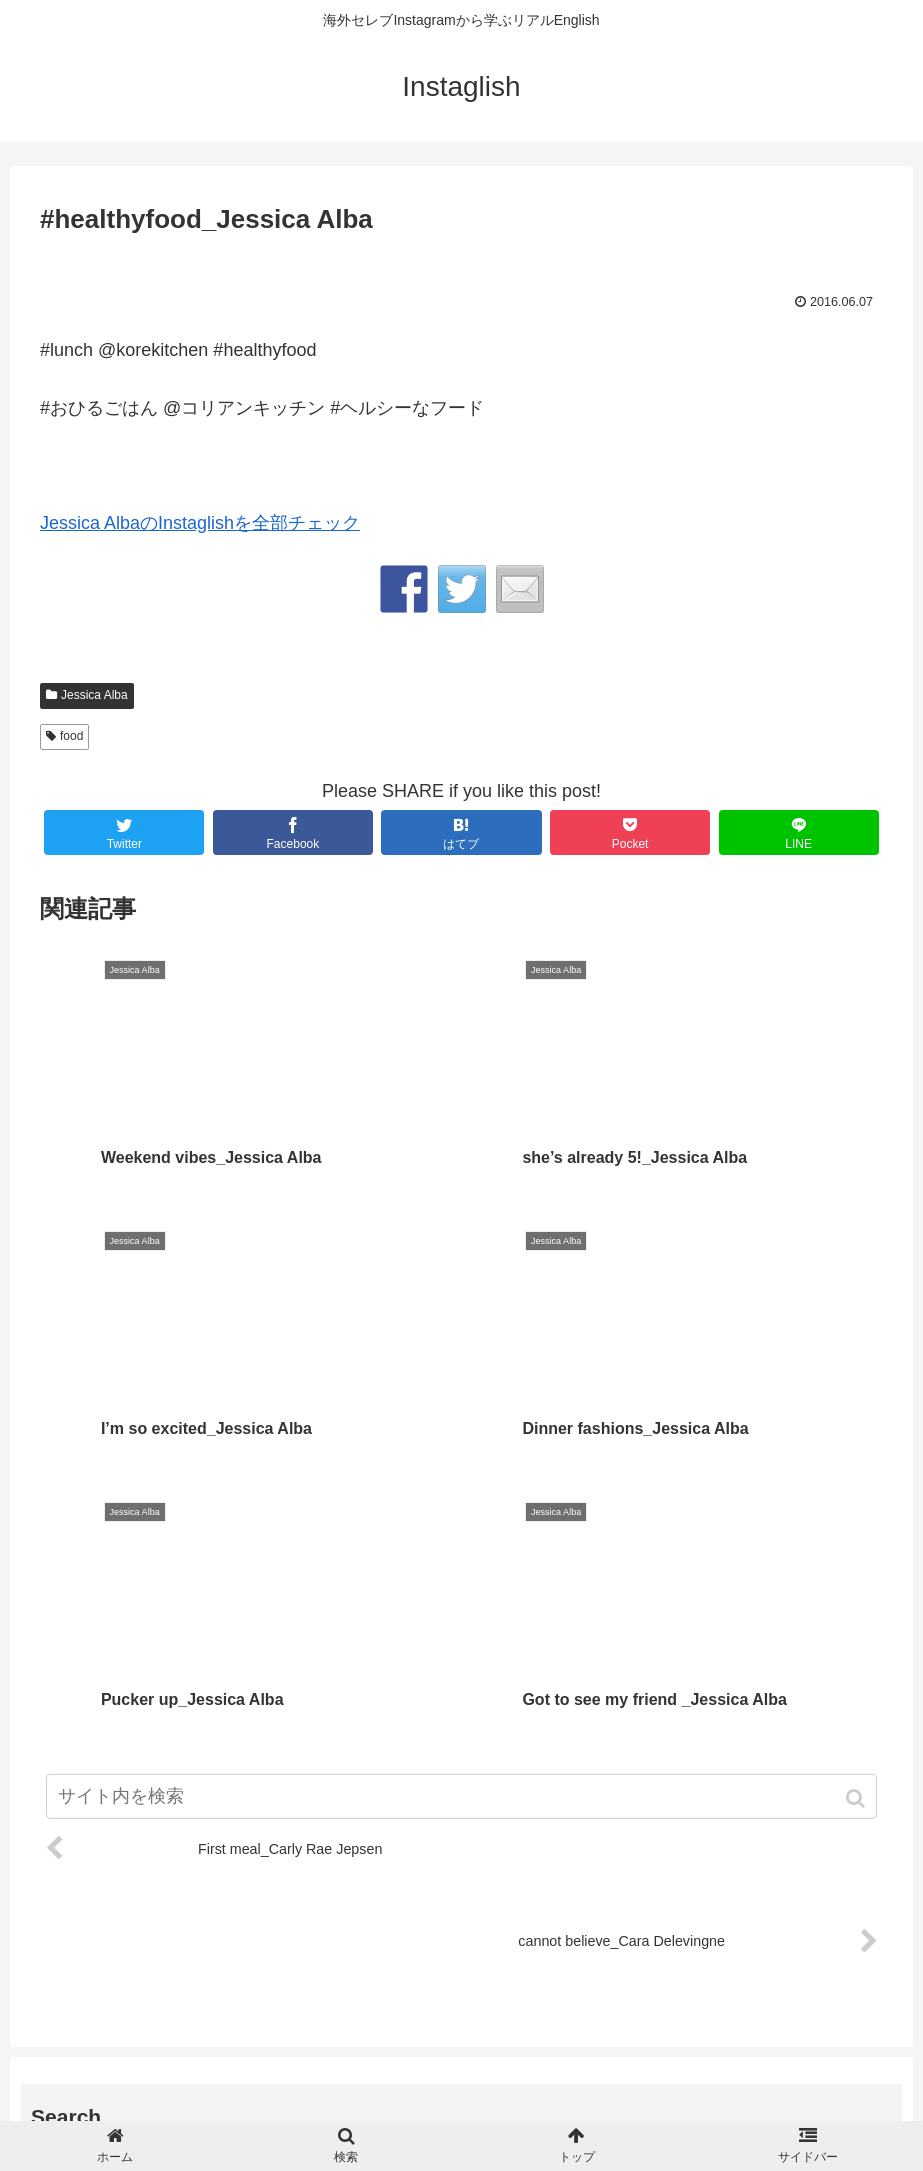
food (71, 736)
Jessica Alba (94, 695)
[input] (461, 1920)
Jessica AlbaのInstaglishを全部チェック (200, 523)
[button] (882, 1922)
